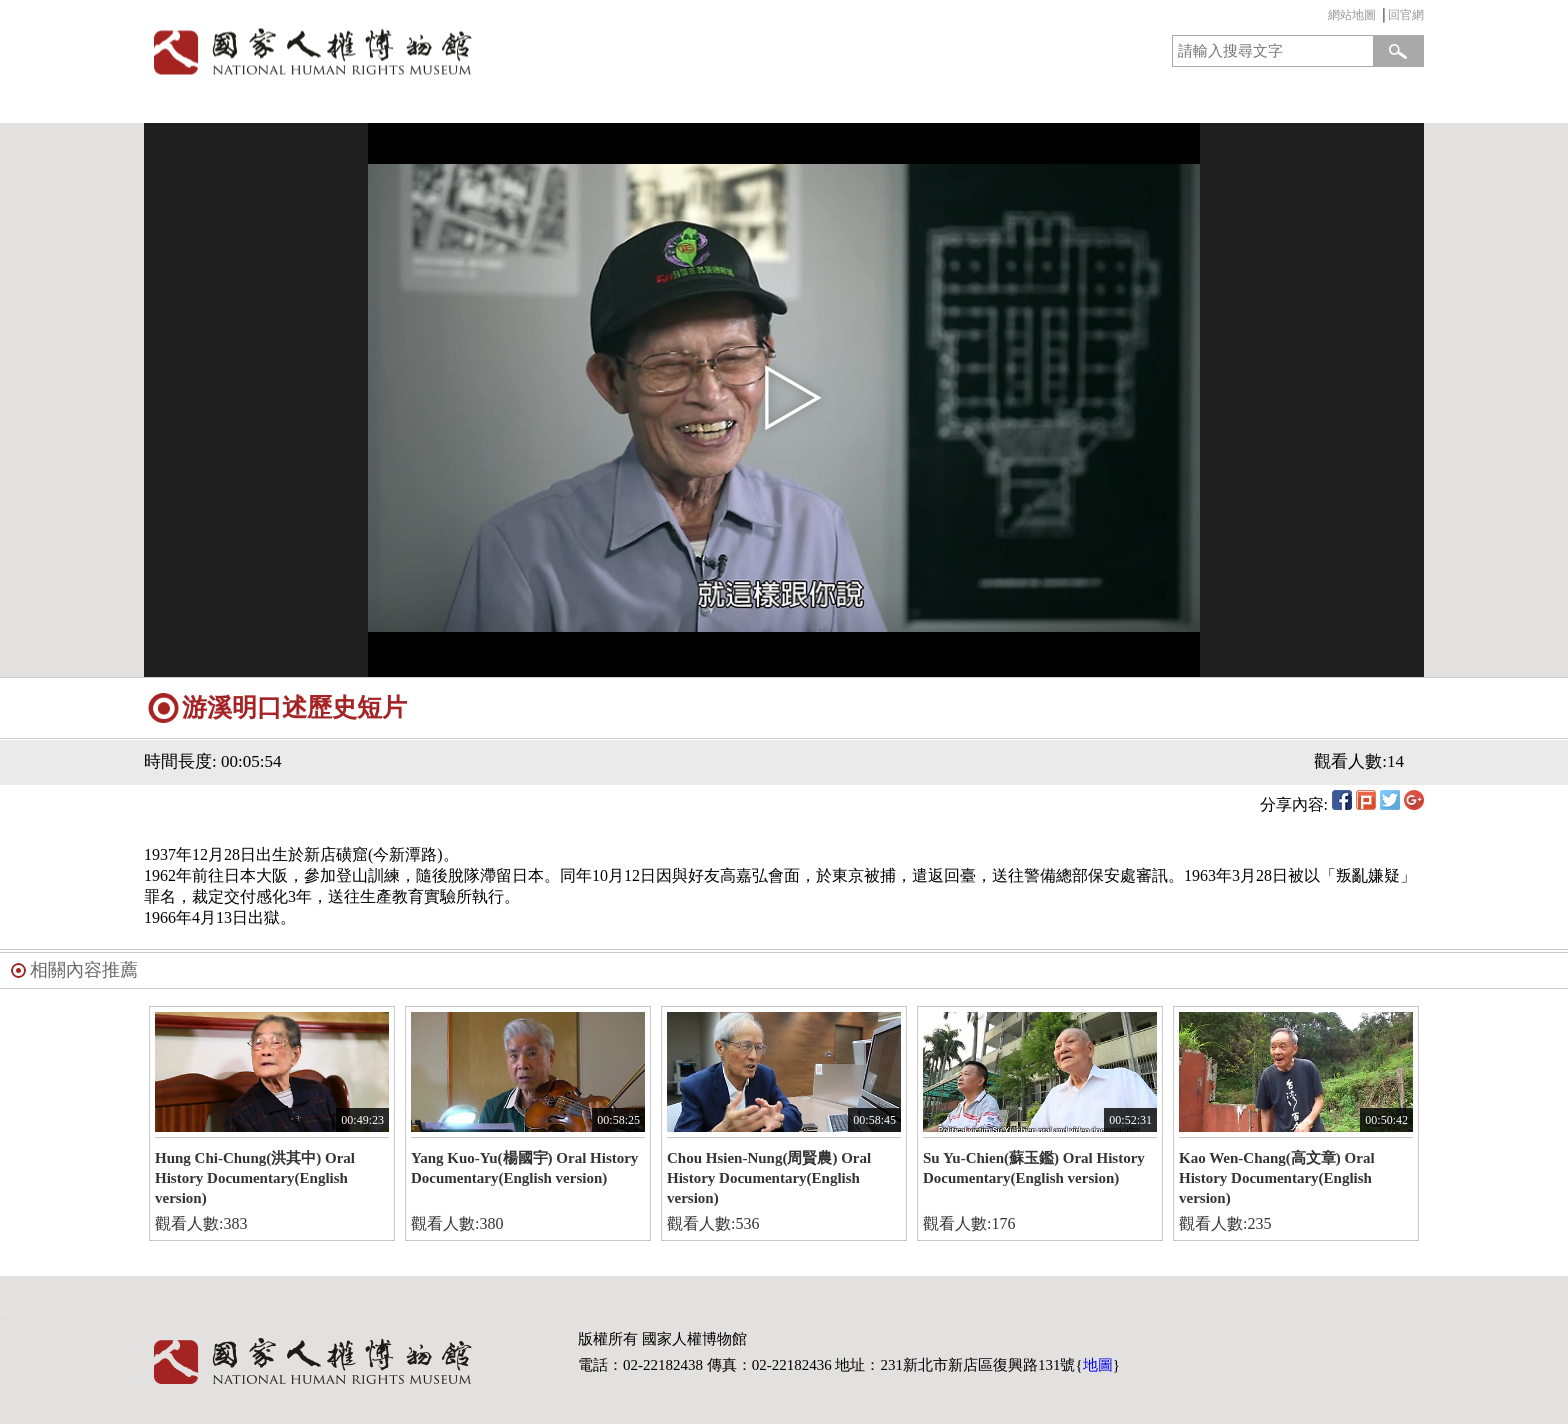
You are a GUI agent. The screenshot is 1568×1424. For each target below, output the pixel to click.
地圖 (1098, 1365)
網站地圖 (1352, 15)
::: (1323, 17)
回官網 (1406, 15)
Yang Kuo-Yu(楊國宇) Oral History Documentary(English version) (524, 1168)
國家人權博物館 (457, 51)
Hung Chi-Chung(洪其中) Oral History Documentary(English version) (255, 1178)
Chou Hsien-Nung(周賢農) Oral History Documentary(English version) (769, 1178)
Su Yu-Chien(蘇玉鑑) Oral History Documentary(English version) (1034, 1168)
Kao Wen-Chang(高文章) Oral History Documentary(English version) (1277, 1178)
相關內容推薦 (84, 970)
